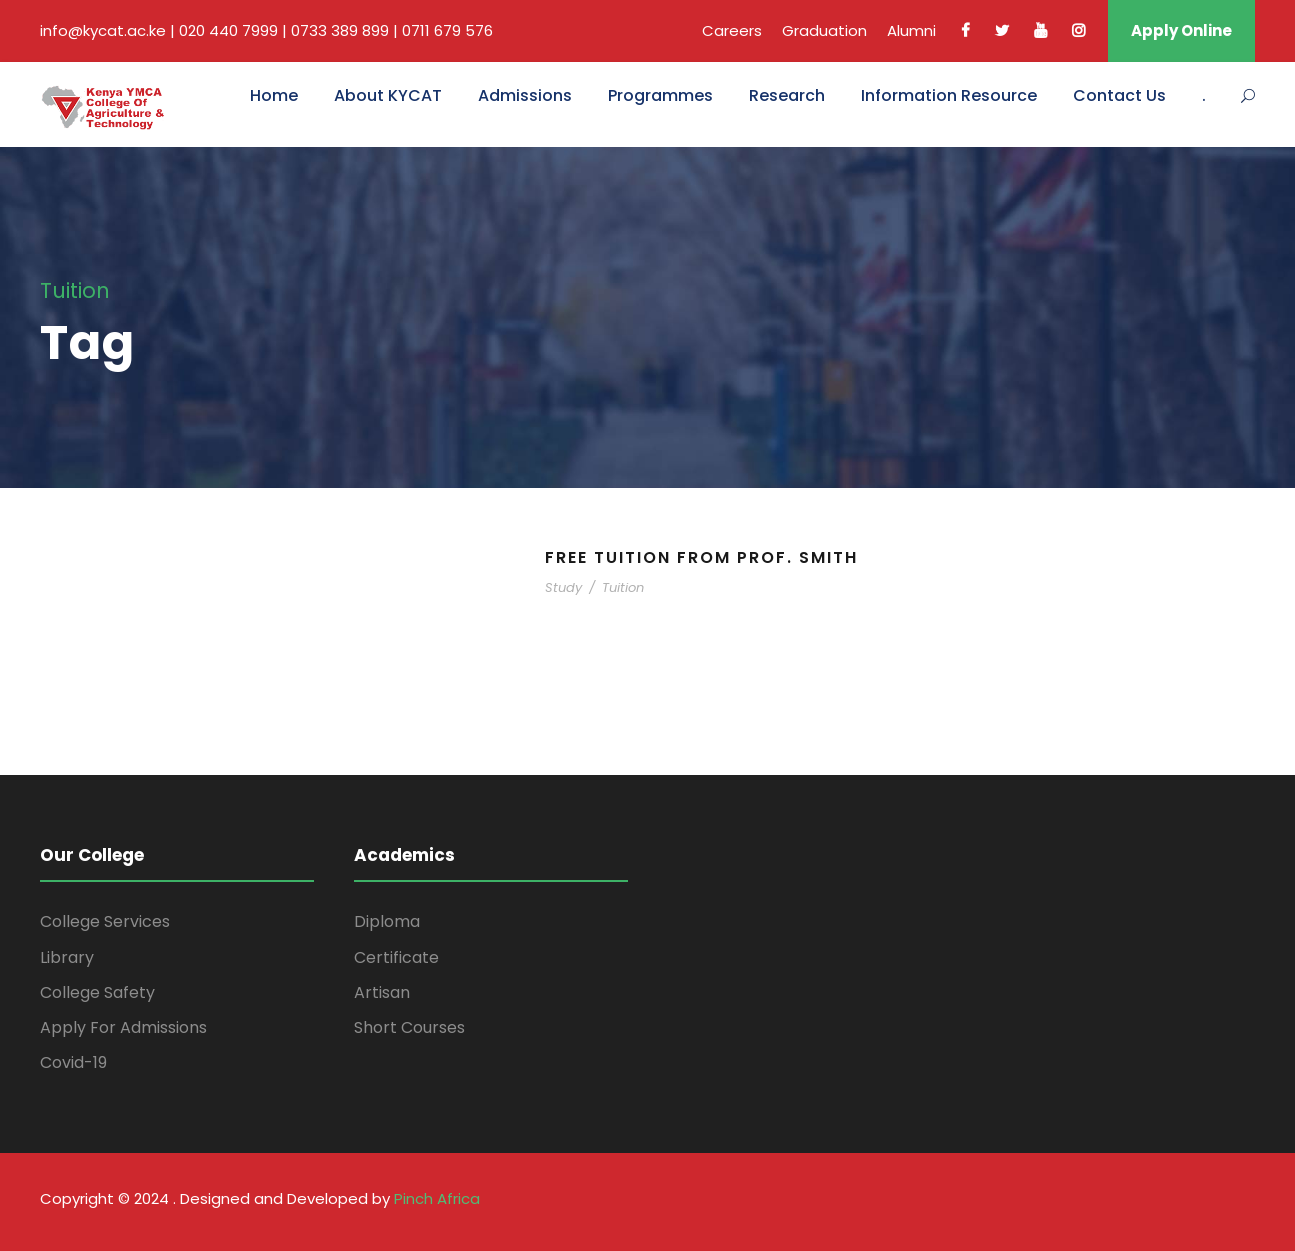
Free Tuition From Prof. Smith (701, 557)
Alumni (911, 30)
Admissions (525, 95)
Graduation (824, 30)
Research (787, 95)
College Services (105, 921)
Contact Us (1119, 95)
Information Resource (949, 95)
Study (563, 587)
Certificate (396, 957)
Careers (732, 30)
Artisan (382, 992)
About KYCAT (388, 95)
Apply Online (1181, 30)
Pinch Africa (437, 1198)
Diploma (387, 921)
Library (67, 957)
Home (274, 95)
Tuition (623, 587)
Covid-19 (73, 1062)
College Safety (97, 992)
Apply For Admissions (123, 1027)
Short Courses (409, 1027)
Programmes (660, 95)
